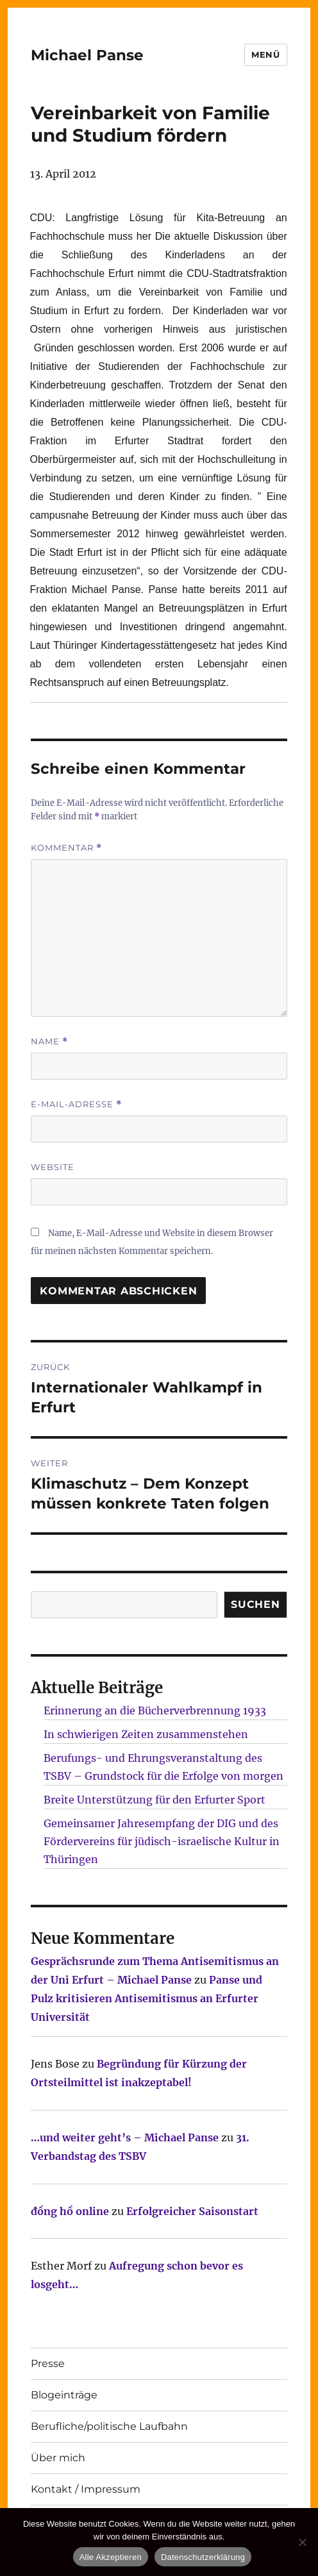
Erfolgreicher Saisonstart (192, 2211)
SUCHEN (255, 1604)
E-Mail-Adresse (76, 1104)
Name (49, 1041)
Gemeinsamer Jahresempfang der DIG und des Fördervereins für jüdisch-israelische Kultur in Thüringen (162, 1841)
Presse (48, 2363)
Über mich (58, 2458)
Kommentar (66, 847)
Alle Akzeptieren (111, 2557)
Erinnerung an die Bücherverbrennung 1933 (155, 1710)
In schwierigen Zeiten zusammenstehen (146, 1734)
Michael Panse (87, 55)
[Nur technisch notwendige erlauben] (302, 2542)
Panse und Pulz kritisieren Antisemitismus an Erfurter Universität (146, 1998)
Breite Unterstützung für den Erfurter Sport (154, 1799)
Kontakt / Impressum (85, 2489)
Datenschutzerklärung (203, 2557)
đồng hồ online (70, 2211)
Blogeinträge (64, 2395)
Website (52, 1167)
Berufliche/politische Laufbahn (109, 2426)
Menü (265, 54)
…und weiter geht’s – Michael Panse (125, 2137)
